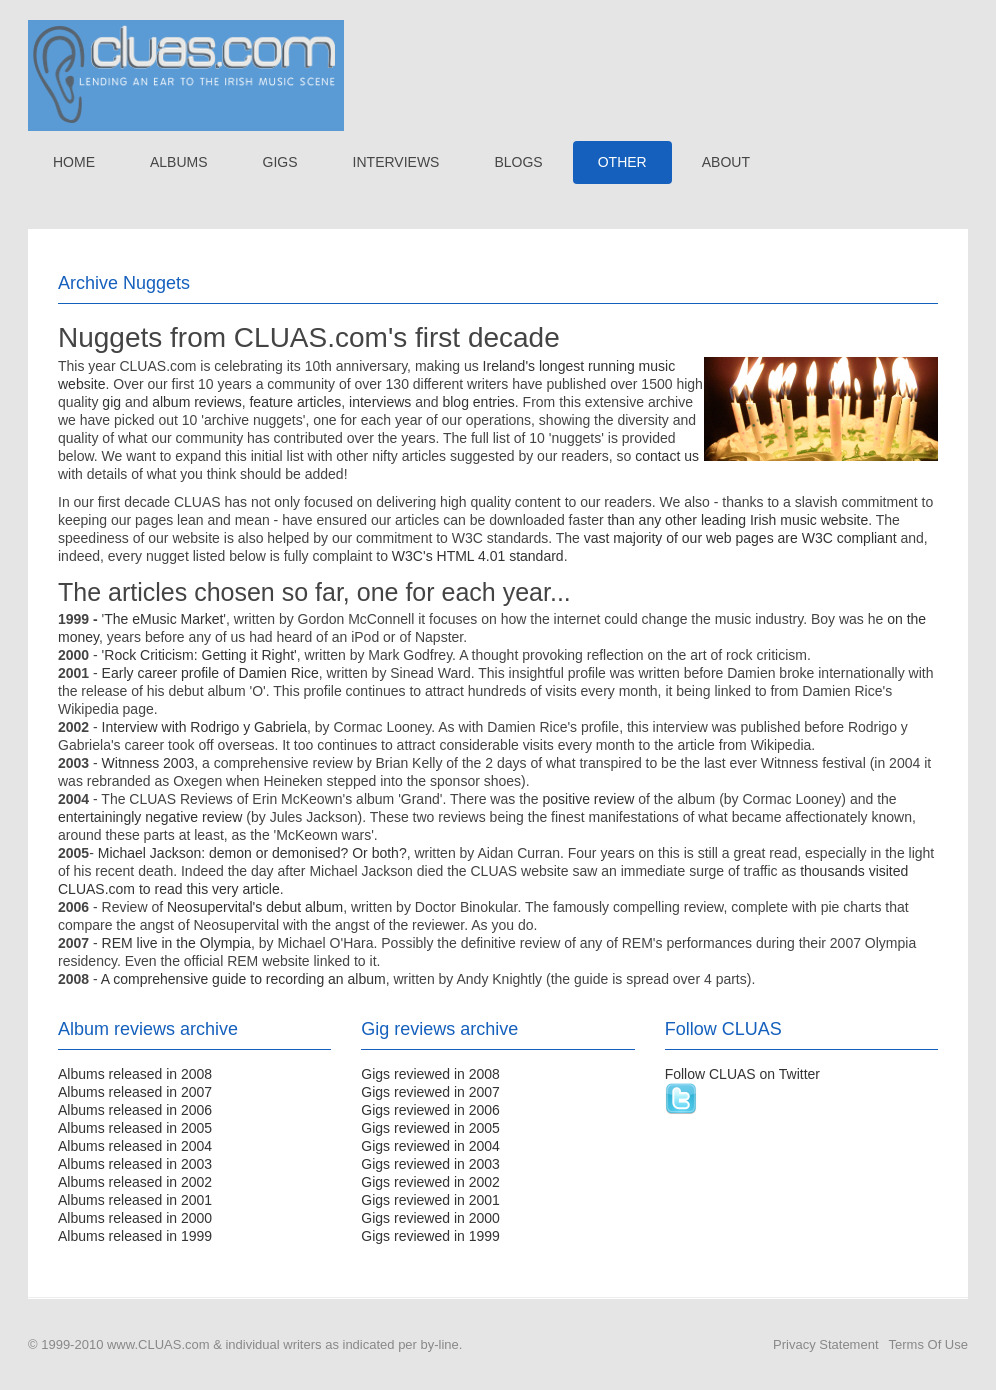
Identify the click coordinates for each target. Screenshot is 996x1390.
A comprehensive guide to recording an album (243, 979)
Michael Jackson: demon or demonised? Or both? (252, 853)
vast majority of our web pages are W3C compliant (740, 538)
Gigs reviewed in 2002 (430, 1182)
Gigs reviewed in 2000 (430, 1218)
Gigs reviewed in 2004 (430, 1146)
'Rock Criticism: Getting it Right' (199, 655)
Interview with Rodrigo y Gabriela (204, 727)
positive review (589, 799)
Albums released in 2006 (135, 1110)
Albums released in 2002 (135, 1182)
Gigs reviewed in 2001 (430, 1200)
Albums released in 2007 (135, 1092)
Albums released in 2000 (135, 1218)
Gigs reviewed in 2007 (430, 1092)
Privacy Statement (826, 1344)
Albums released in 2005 (135, 1128)
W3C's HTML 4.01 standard (478, 556)
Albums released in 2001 (135, 1200)
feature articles (295, 402)
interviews (380, 402)
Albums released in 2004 (135, 1146)
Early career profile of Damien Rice (210, 673)
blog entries (478, 402)
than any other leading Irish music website (737, 520)
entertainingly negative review (150, 817)
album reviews (196, 402)
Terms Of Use (928, 1344)
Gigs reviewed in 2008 (430, 1074)
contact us (667, 456)
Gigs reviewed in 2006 (430, 1110)
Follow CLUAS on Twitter (742, 1074)
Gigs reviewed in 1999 (430, 1236)
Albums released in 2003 (135, 1164)
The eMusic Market (163, 619)
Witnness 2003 (148, 763)
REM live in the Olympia (176, 943)
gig (111, 402)
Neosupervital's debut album (255, 907)
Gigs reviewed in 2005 (430, 1128)
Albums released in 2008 (135, 1074)
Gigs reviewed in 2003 (430, 1164)
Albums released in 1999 (135, 1236)
